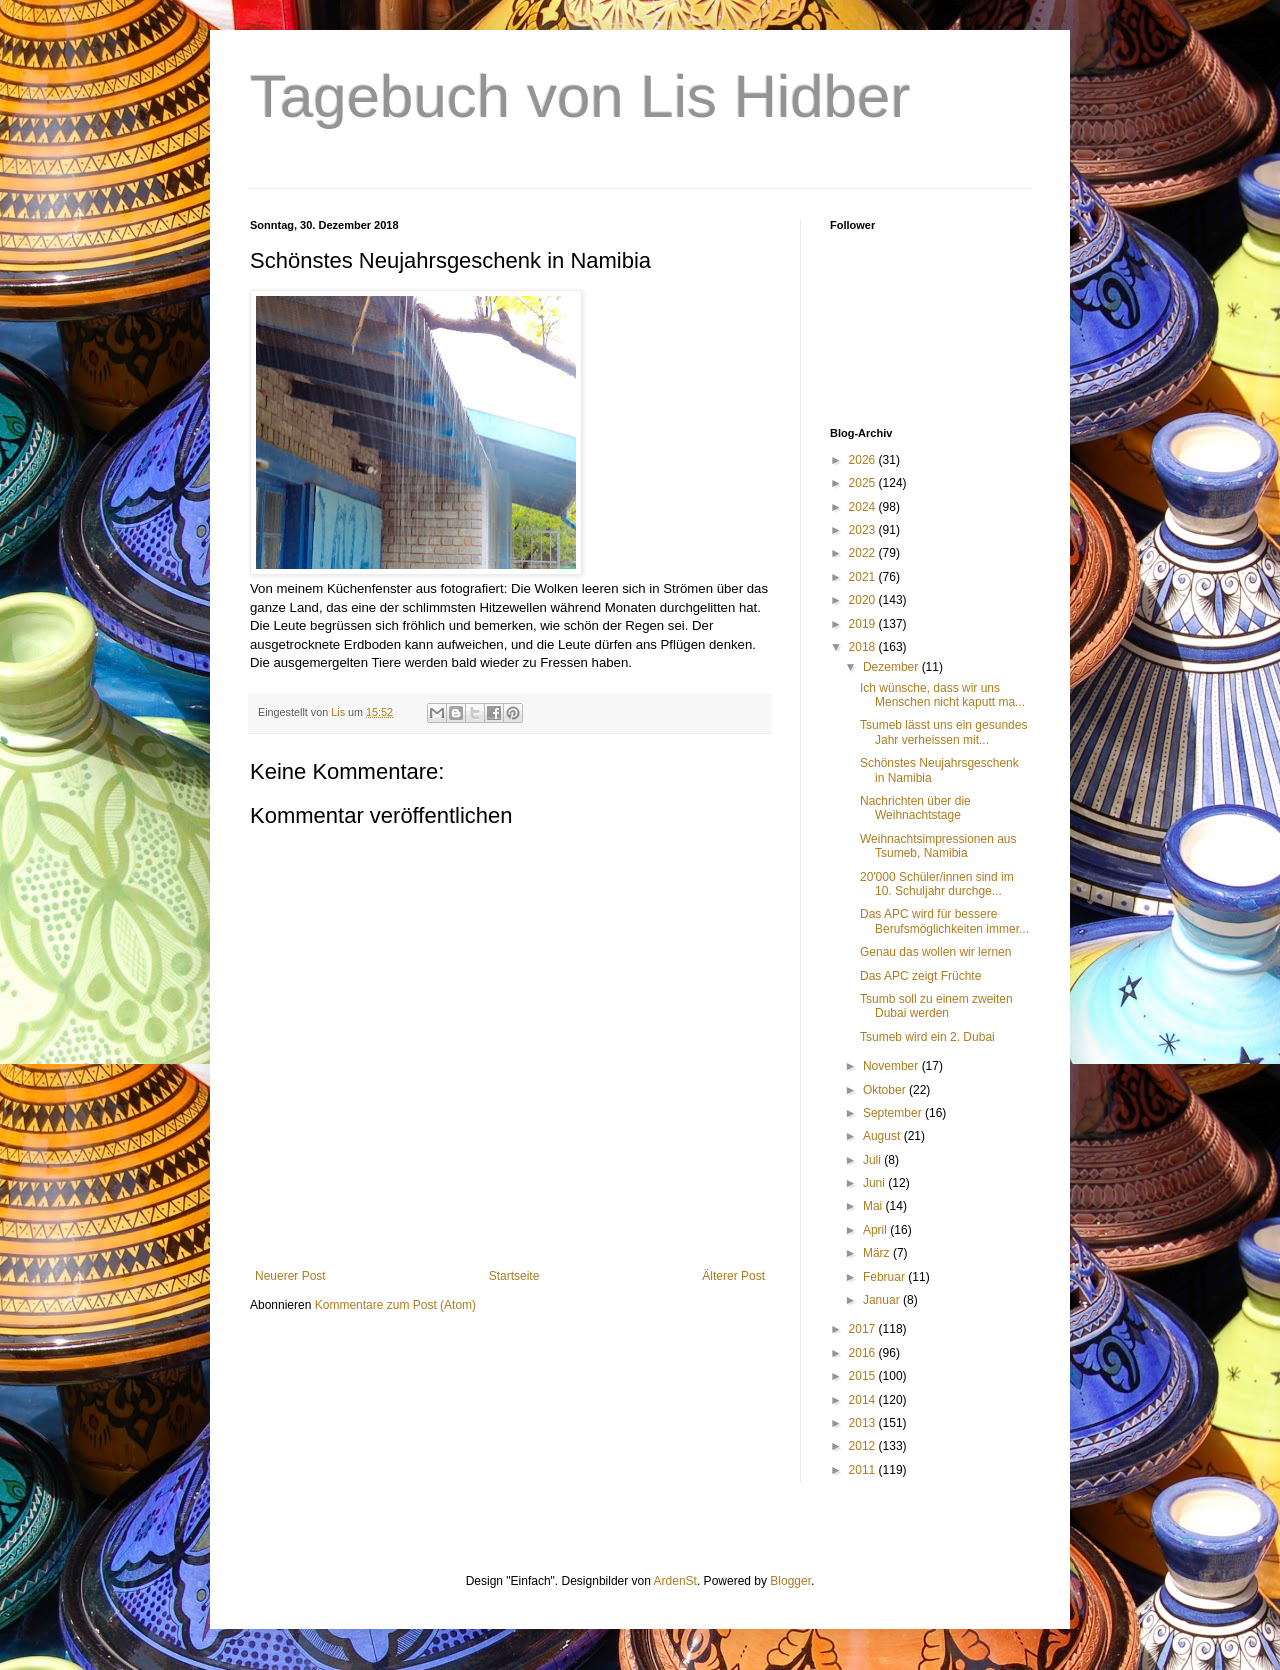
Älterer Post (733, 1276)
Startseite (514, 1276)
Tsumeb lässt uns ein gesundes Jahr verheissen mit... (943, 732)
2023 (864, 530)
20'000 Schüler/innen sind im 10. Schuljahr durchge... (937, 884)
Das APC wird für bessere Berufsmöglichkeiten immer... (944, 921)
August (883, 1136)
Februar (885, 1277)
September (894, 1113)
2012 (864, 1446)
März (878, 1253)
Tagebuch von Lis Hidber (580, 96)
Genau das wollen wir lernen (935, 952)
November (892, 1066)
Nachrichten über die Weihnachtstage (915, 808)
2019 (864, 624)
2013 (864, 1423)
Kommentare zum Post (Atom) (395, 1305)
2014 (864, 1400)
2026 (864, 460)
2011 (864, 1470)
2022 (864, 553)
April (876, 1230)
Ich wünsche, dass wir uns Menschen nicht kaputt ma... (942, 695)
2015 (864, 1376)
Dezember (892, 667)
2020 (864, 600)
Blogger (790, 1581)
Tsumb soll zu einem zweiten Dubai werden (936, 1006)
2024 (864, 507)
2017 (864, 1329)
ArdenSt (675, 1581)
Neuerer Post (290, 1276)
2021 (864, 577)
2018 (864, 647)
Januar (883, 1300)
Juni (875, 1183)
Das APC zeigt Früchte (920, 976)
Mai (874, 1206)
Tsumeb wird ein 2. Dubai (927, 1037)
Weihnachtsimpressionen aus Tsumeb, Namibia (938, 846)
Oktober (886, 1090)
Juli (873, 1160)
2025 (864, 483)
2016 (864, 1353)
